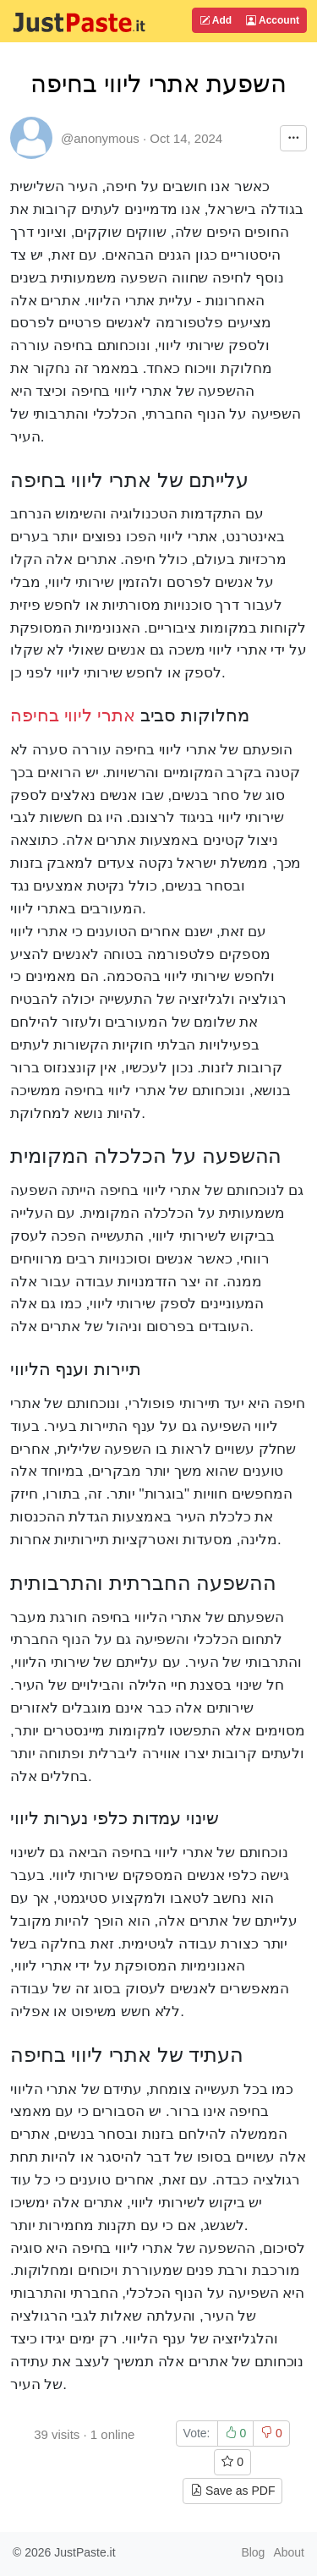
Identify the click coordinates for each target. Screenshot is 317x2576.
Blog (253, 2552)
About (288, 2552)
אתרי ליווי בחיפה (72, 715)
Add (215, 20)
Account (272, 20)
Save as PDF (232, 2490)
